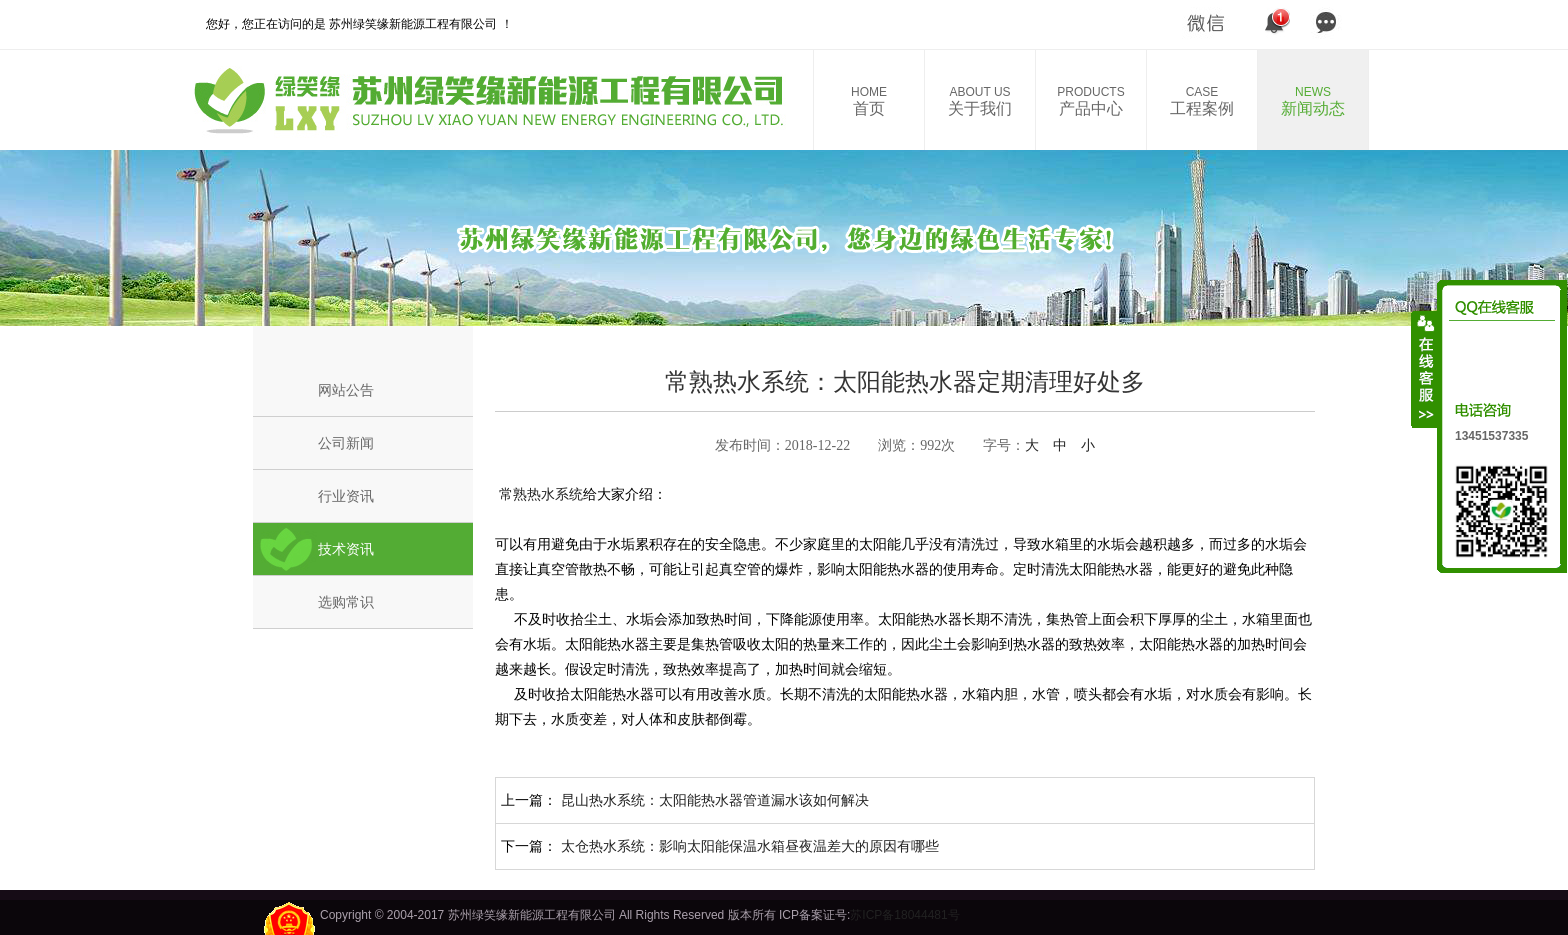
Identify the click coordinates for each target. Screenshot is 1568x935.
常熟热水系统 (539, 494)
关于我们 (980, 101)
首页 (869, 101)
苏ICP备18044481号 (904, 915)
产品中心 (1091, 101)
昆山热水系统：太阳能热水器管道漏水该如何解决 (715, 800)
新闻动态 (1313, 101)
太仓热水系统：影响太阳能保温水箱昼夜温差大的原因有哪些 (750, 846)
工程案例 (1202, 101)
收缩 (1425, 369)
